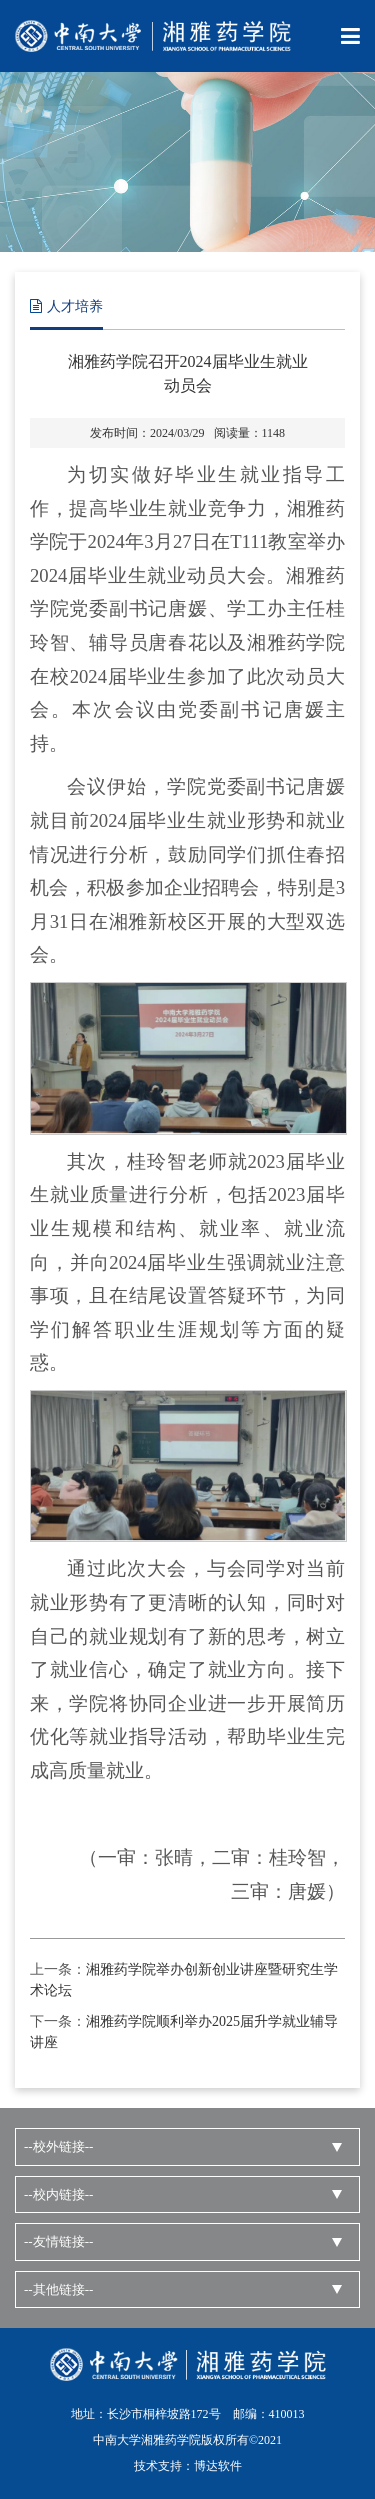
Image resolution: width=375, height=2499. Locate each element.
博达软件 (218, 2466)
